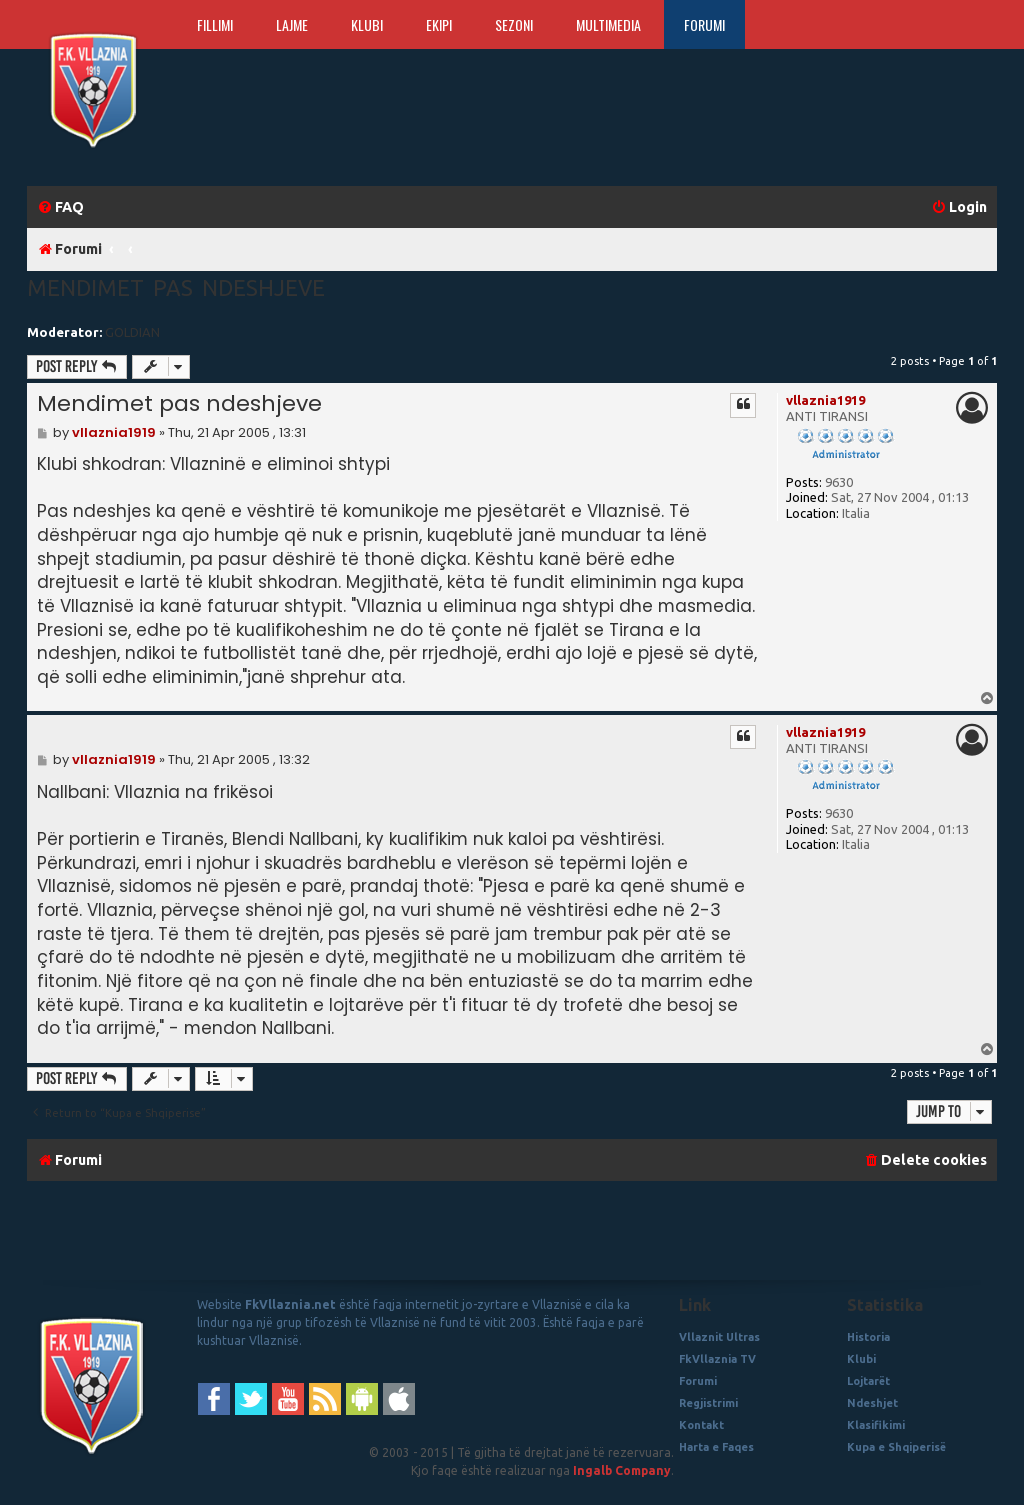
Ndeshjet (872, 1403)
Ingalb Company (622, 1470)
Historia (868, 1337)
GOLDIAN (132, 332)
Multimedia (608, 24)
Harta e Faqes (716, 1447)
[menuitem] (60, 207)
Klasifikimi (876, 1425)
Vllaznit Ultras (719, 1337)
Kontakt (701, 1425)
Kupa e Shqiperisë (896, 1447)
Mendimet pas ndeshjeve (176, 287)
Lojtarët (868, 1381)
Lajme (292, 24)
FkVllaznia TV (717, 1359)
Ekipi (439, 24)
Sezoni (514, 24)
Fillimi (215, 24)
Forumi (704, 24)
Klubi (367, 24)
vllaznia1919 (825, 400)
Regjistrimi (708, 1403)
